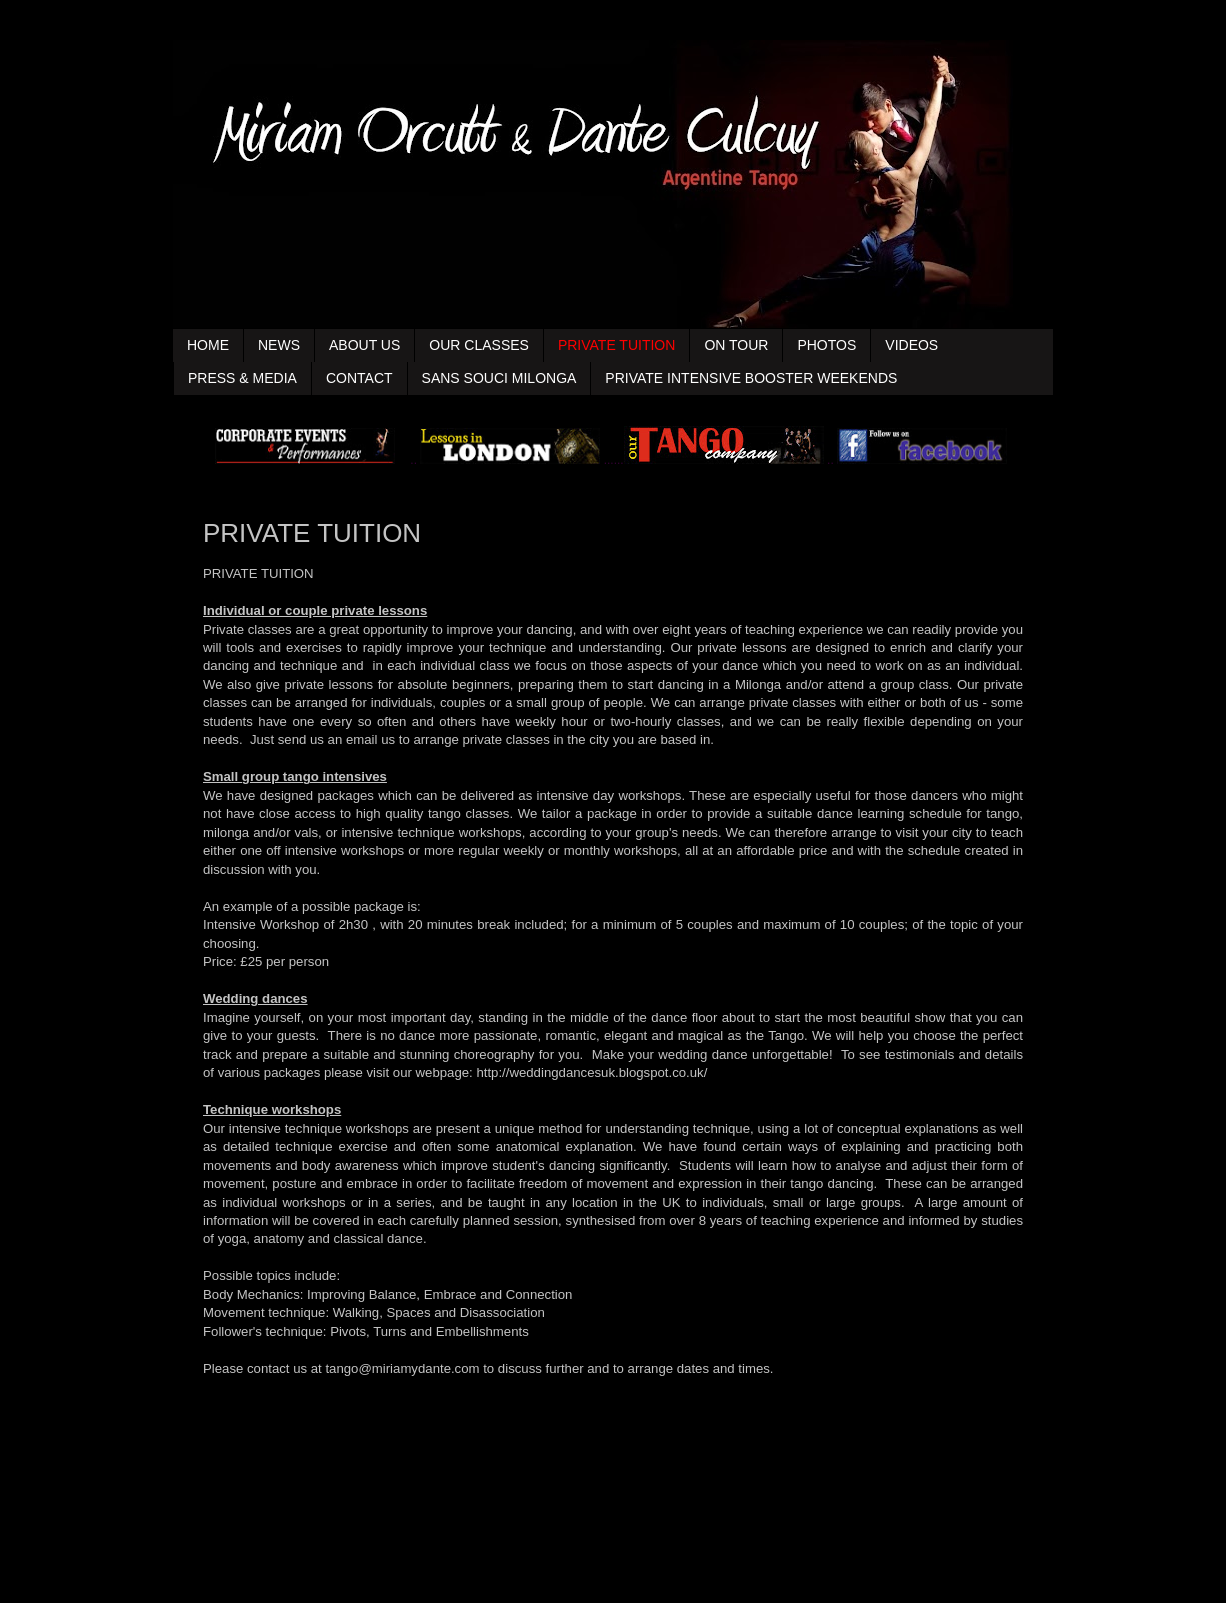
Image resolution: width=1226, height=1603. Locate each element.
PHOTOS (826, 345)
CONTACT (359, 378)
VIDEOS (911, 345)
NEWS (279, 345)
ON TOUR (736, 345)
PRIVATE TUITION (616, 345)
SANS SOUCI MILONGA (499, 378)
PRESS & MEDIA (242, 378)
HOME (208, 345)
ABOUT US (364, 345)
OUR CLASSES (479, 345)
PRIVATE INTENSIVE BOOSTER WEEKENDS (751, 378)
